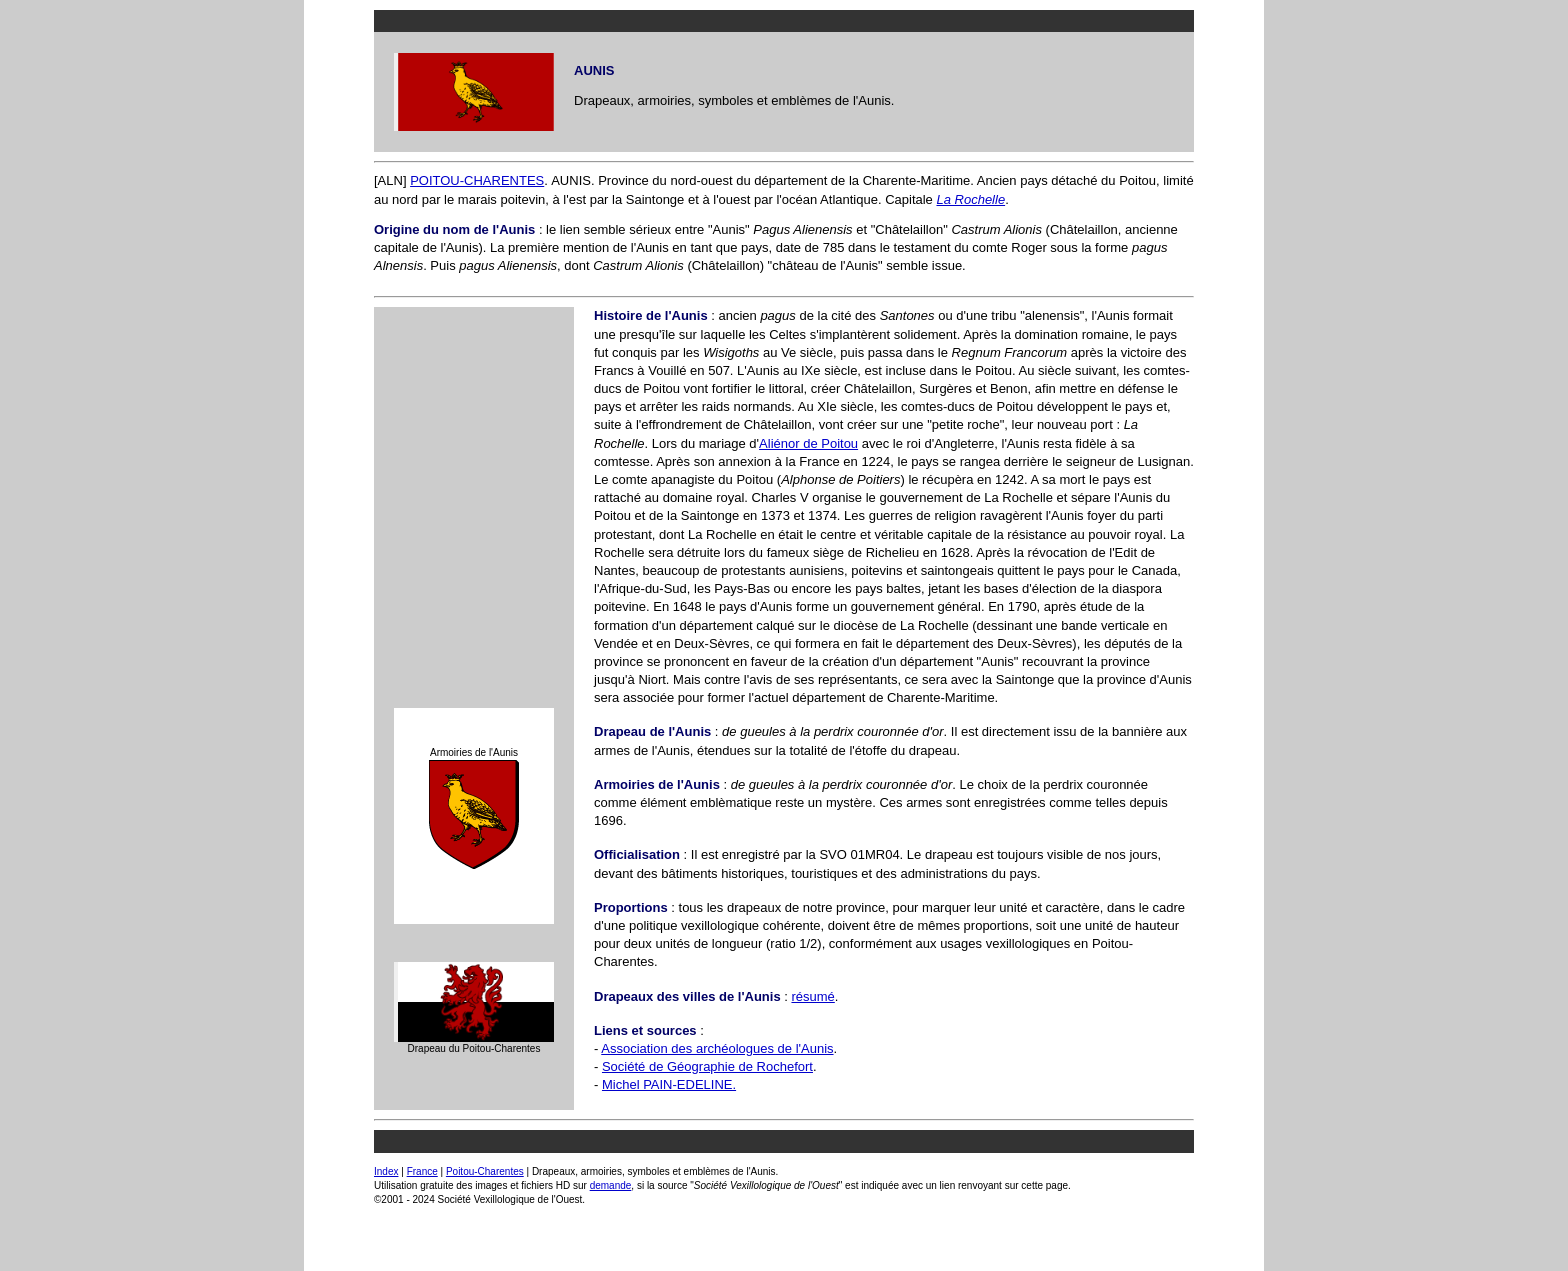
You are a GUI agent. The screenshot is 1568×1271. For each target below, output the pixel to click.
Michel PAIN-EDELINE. (669, 1084)
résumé (812, 996)
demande (611, 1185)
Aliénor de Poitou (808, 443)
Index (386, 1171)
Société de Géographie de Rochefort (707, 1066)
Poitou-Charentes (485, 1171)
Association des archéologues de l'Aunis (717, 1048)
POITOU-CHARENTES (477, 180)
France (422, 1171)
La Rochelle (970, 199)
